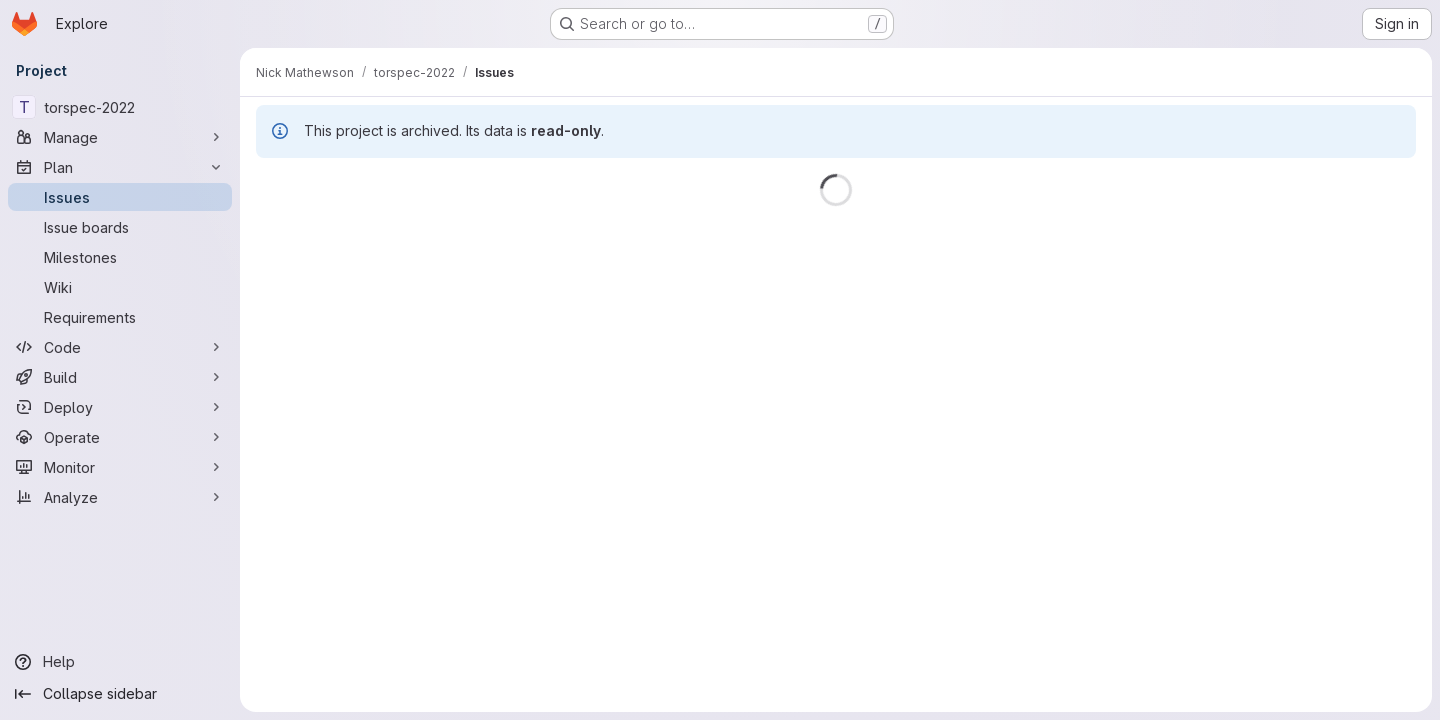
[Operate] (120, 437)
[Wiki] (120, 287)
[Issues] (120, 197)
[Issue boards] (120, 227)
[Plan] (120, 167)
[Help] (120, 662)
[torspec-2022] (120, 107)
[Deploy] (120, 407)
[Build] (120, 377)
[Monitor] (120, 467)
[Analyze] (120, 497)
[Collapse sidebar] (120, 694)
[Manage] (120, 137)
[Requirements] (120, 317)
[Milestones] (120, 257)
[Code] (120, 347)
